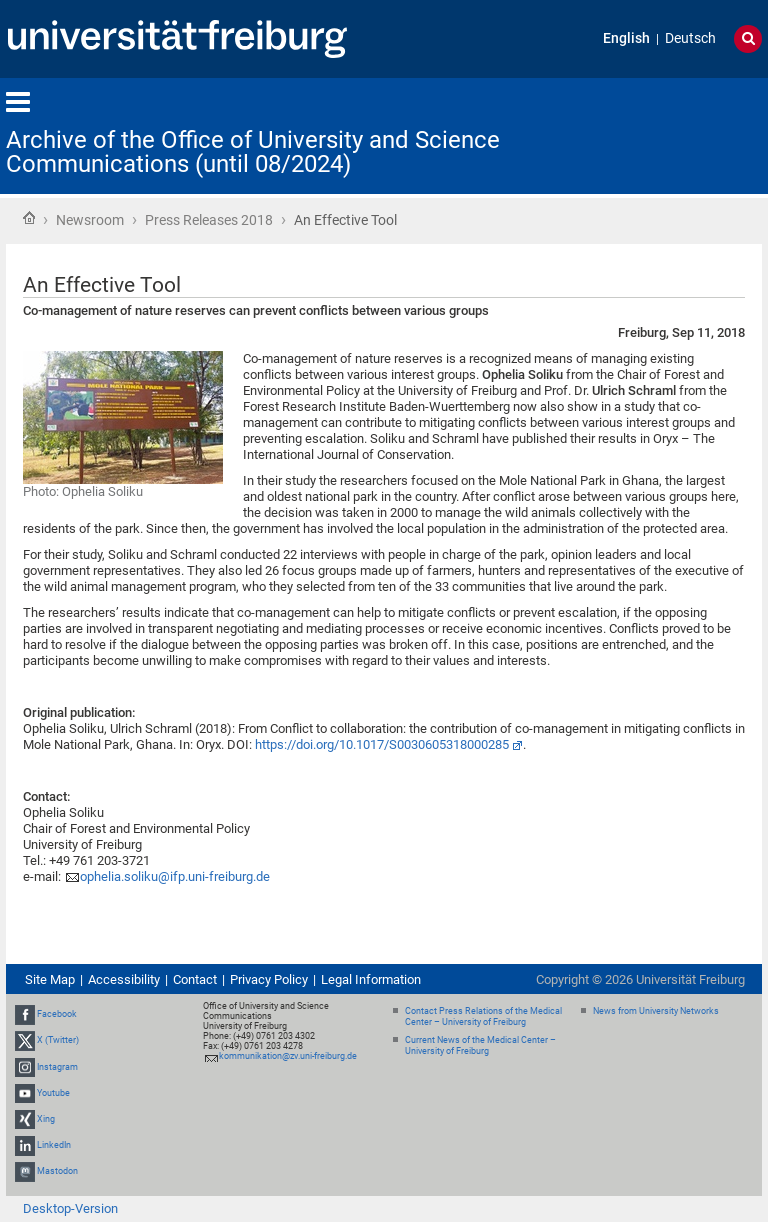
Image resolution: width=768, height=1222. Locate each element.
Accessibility (124, 979)
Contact (195, 979)
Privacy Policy (269, 979)
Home (29, 218)
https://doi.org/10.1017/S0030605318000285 (382, 744)
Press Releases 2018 (209, 220)
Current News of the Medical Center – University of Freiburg (480, 1045)
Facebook (57, 1014)
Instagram (57, 1067)
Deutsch (690, 38)
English (626, 38)
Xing (46, 1119)
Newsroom (90, 220)
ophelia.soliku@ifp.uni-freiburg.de (175, 876)
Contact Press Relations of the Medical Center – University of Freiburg (483, 1016)
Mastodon (57, 1171)
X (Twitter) (58, 1040)
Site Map (50, 979)
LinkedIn (54, 1145)
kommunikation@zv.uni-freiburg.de (288, 1056)
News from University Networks (656, 1011)
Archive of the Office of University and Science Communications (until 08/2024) (253, 152)
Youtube (53, 1093)
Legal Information (371, 979)
